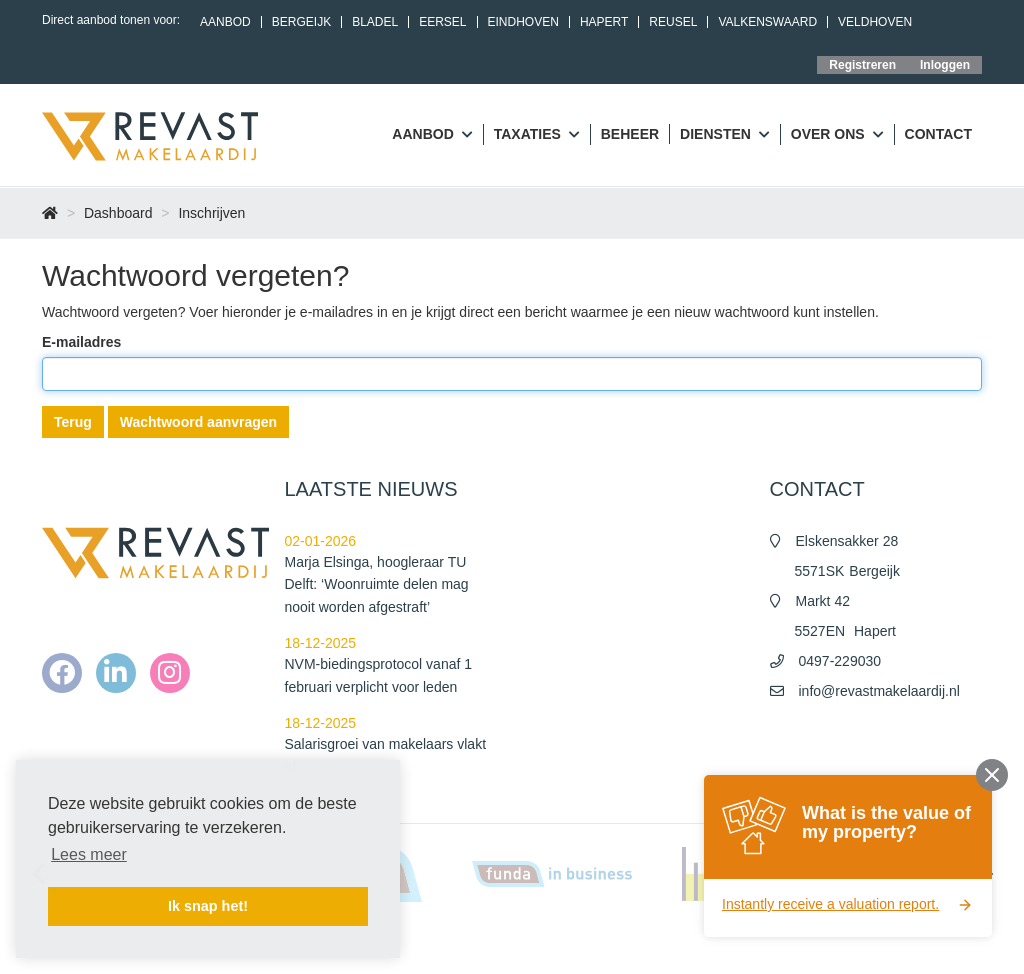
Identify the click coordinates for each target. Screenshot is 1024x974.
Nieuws (551, 944)
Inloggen (945, 65)
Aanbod (225, 22)
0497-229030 (840, 661)
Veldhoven (875, 22)
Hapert (604, 22)
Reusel (673, 22)
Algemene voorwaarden (654, 944)
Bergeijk (301, 22)
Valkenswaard (767, 22)
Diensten (725, 135)
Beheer (630, 134)
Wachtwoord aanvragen (198, 422)
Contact (938, 134)
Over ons (837, 135)
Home (496, 944)
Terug (73, 422)
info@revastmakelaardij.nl (879, 691)
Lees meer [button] (89, 854)
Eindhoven (523, 22)
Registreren (862, 65)
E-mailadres (81, 342)
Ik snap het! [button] (208, 906)
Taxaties (537, 135)
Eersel (442, 22)
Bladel (375, 22)
